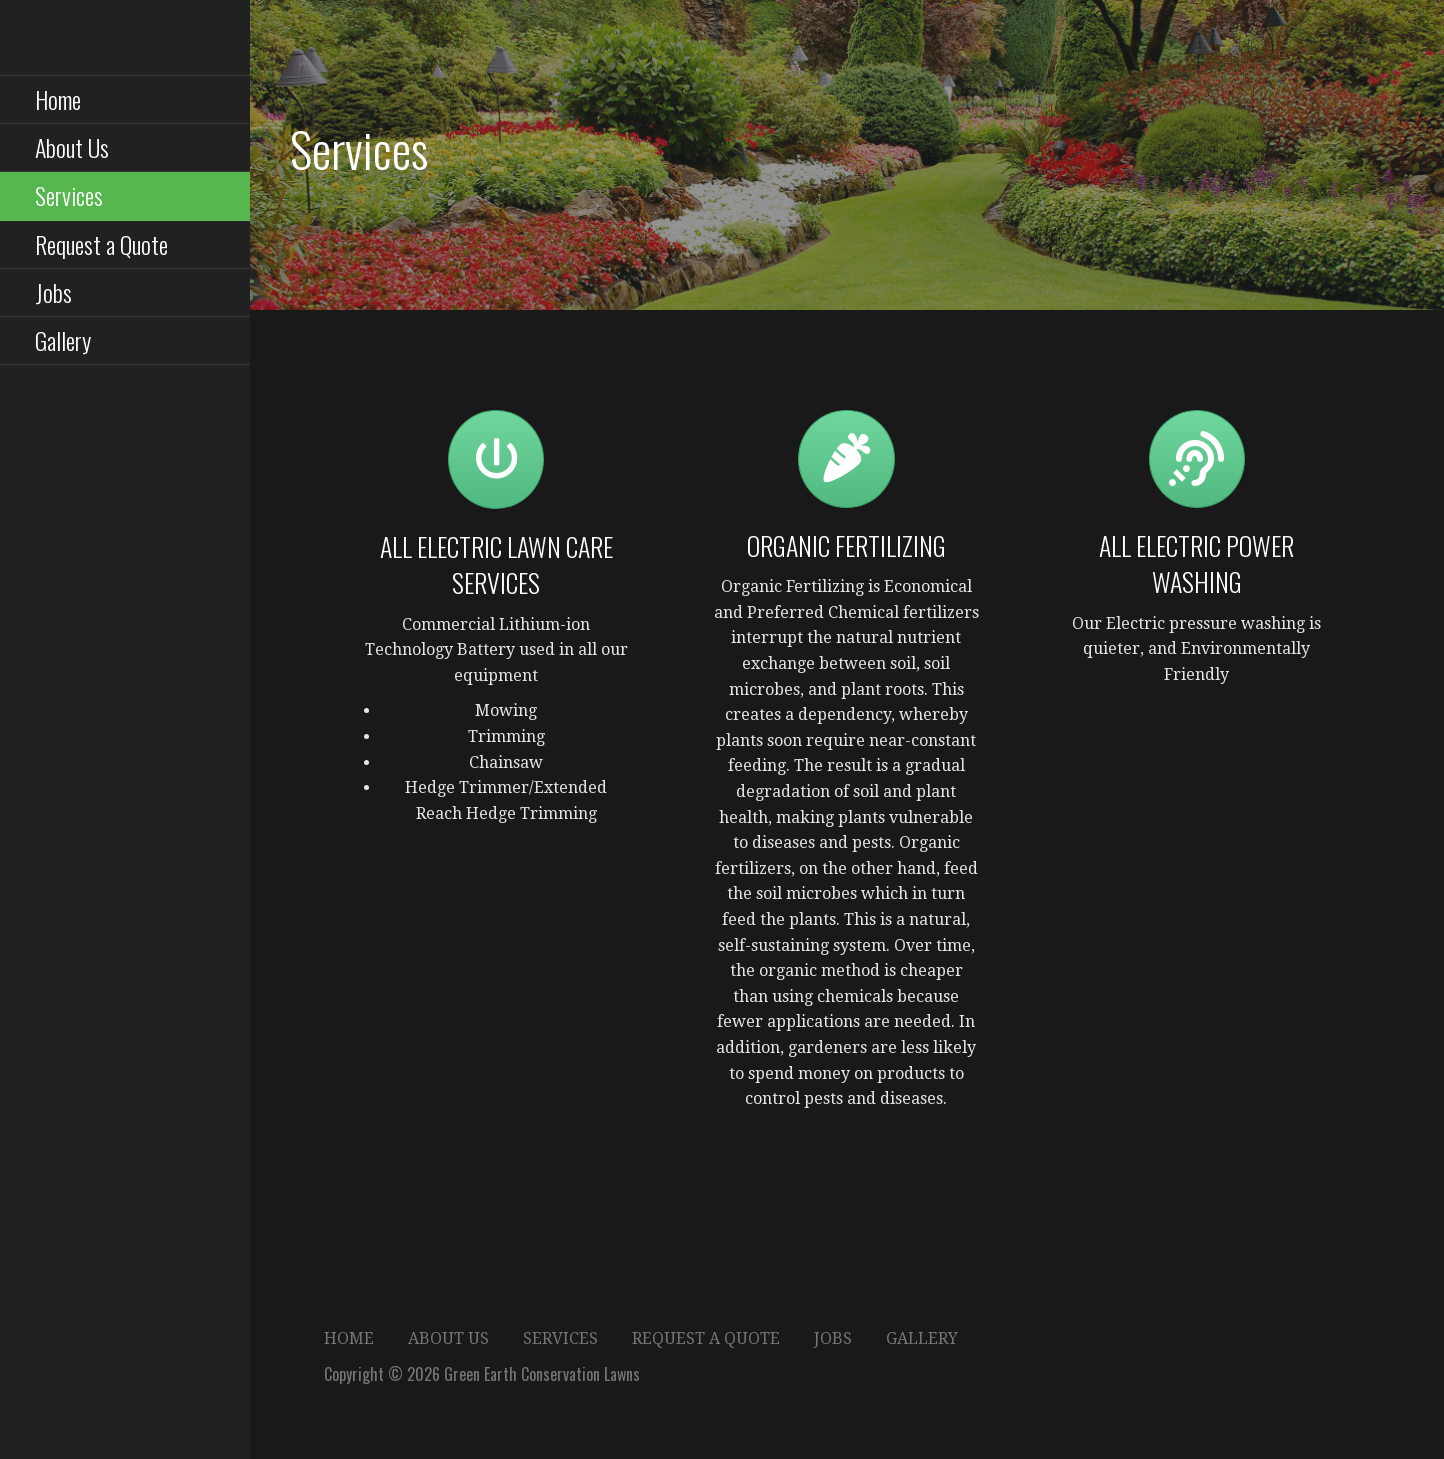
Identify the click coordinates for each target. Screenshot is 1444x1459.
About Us (72, 147)
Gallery (63, 340)
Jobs (53, 292)
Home (58, 99)
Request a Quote (101, 244)
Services (69, 195)
